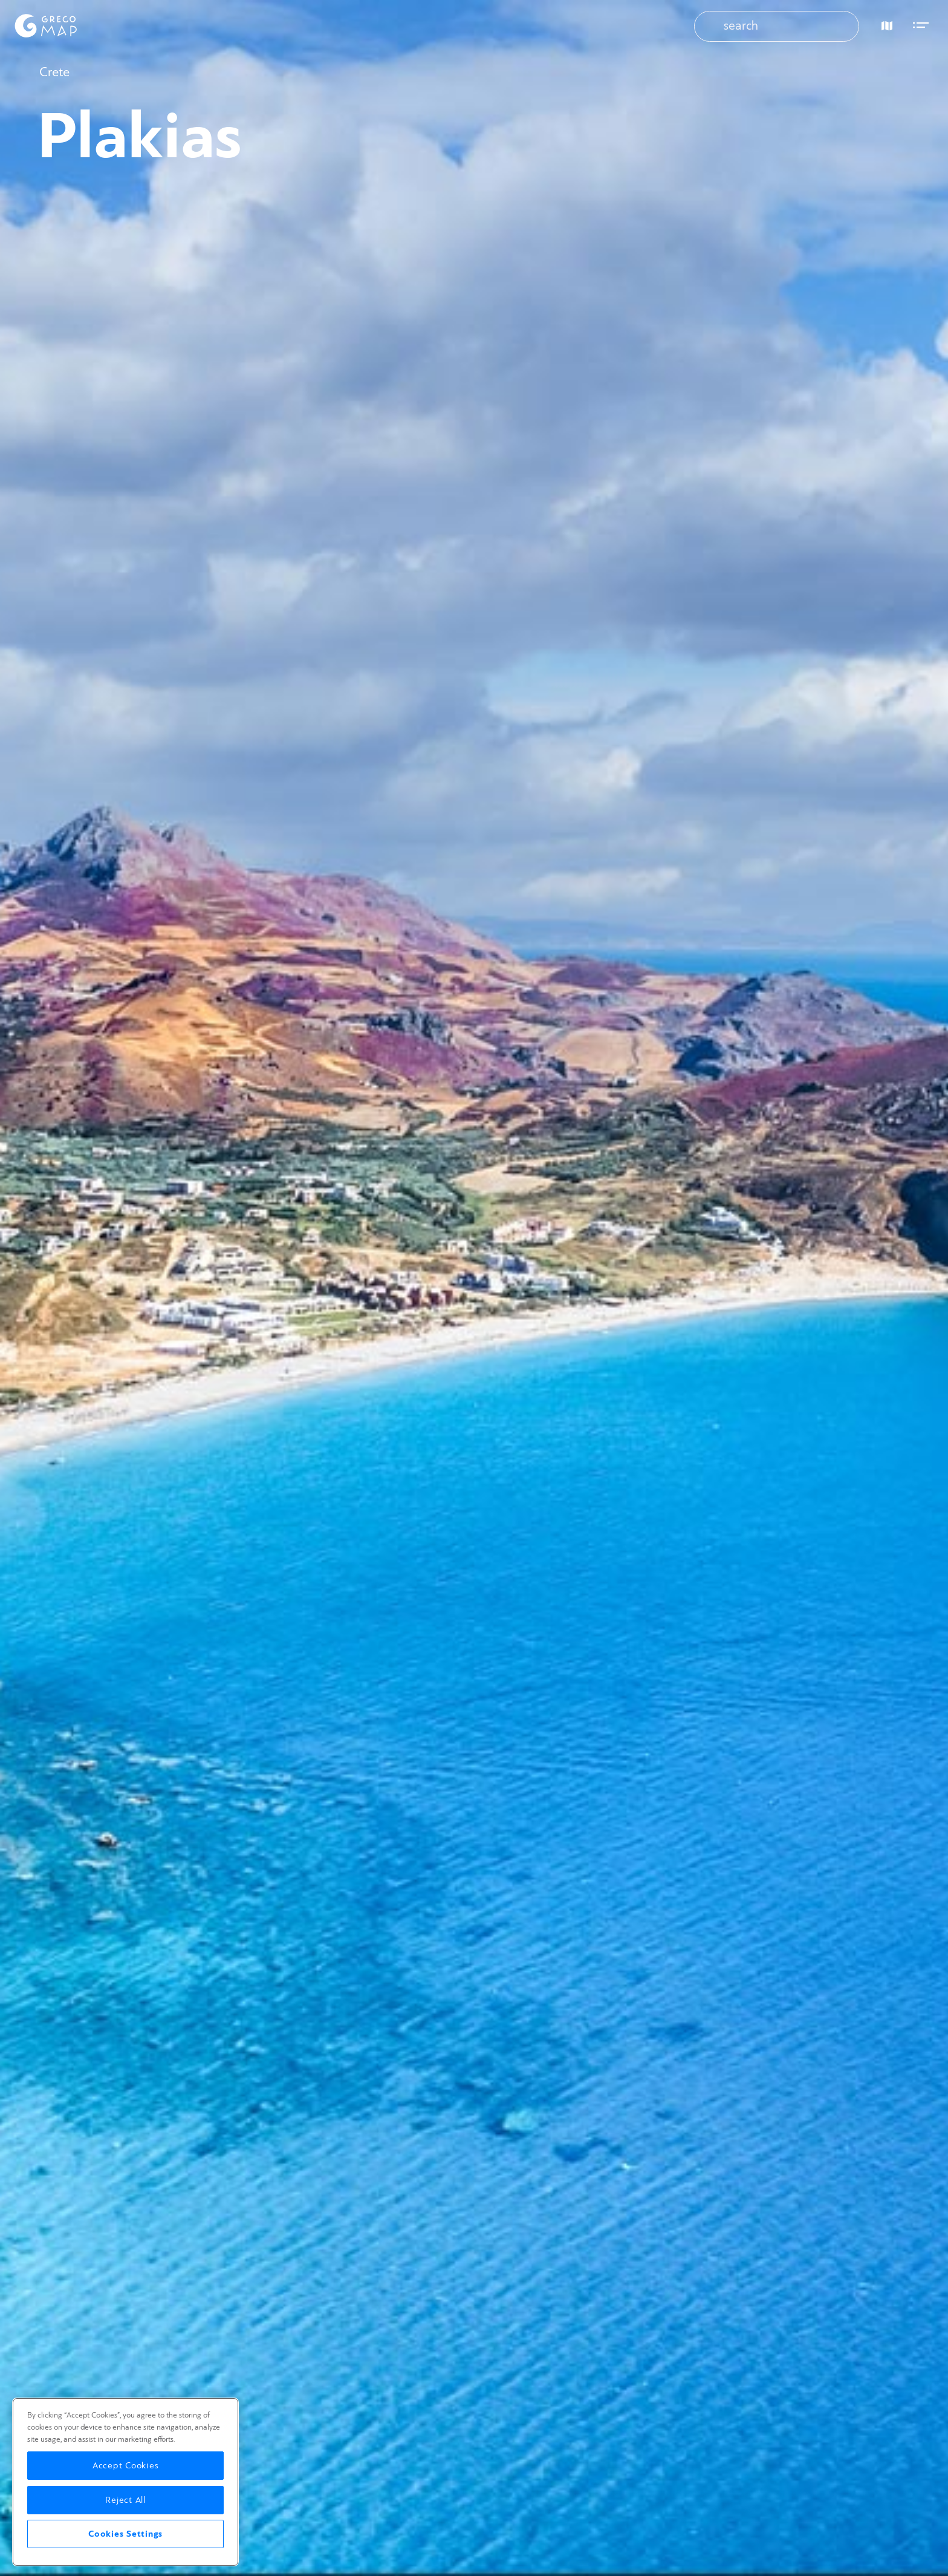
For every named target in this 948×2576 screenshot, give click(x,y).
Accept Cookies (126, 2465)
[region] (125, 2482)
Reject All (125, 2500)
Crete (54, 72)
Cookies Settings (125, 2534)
